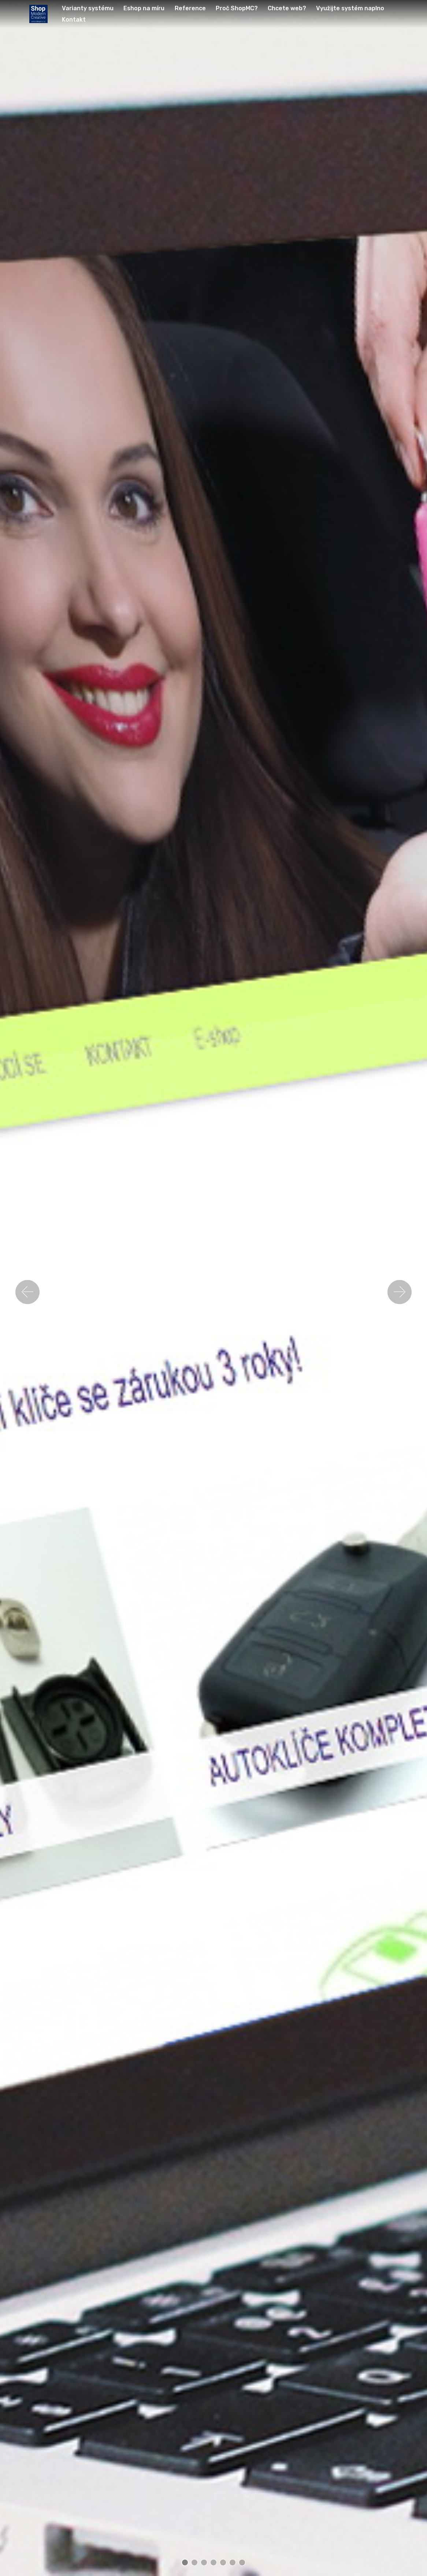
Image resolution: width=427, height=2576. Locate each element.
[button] (27, 1292)
